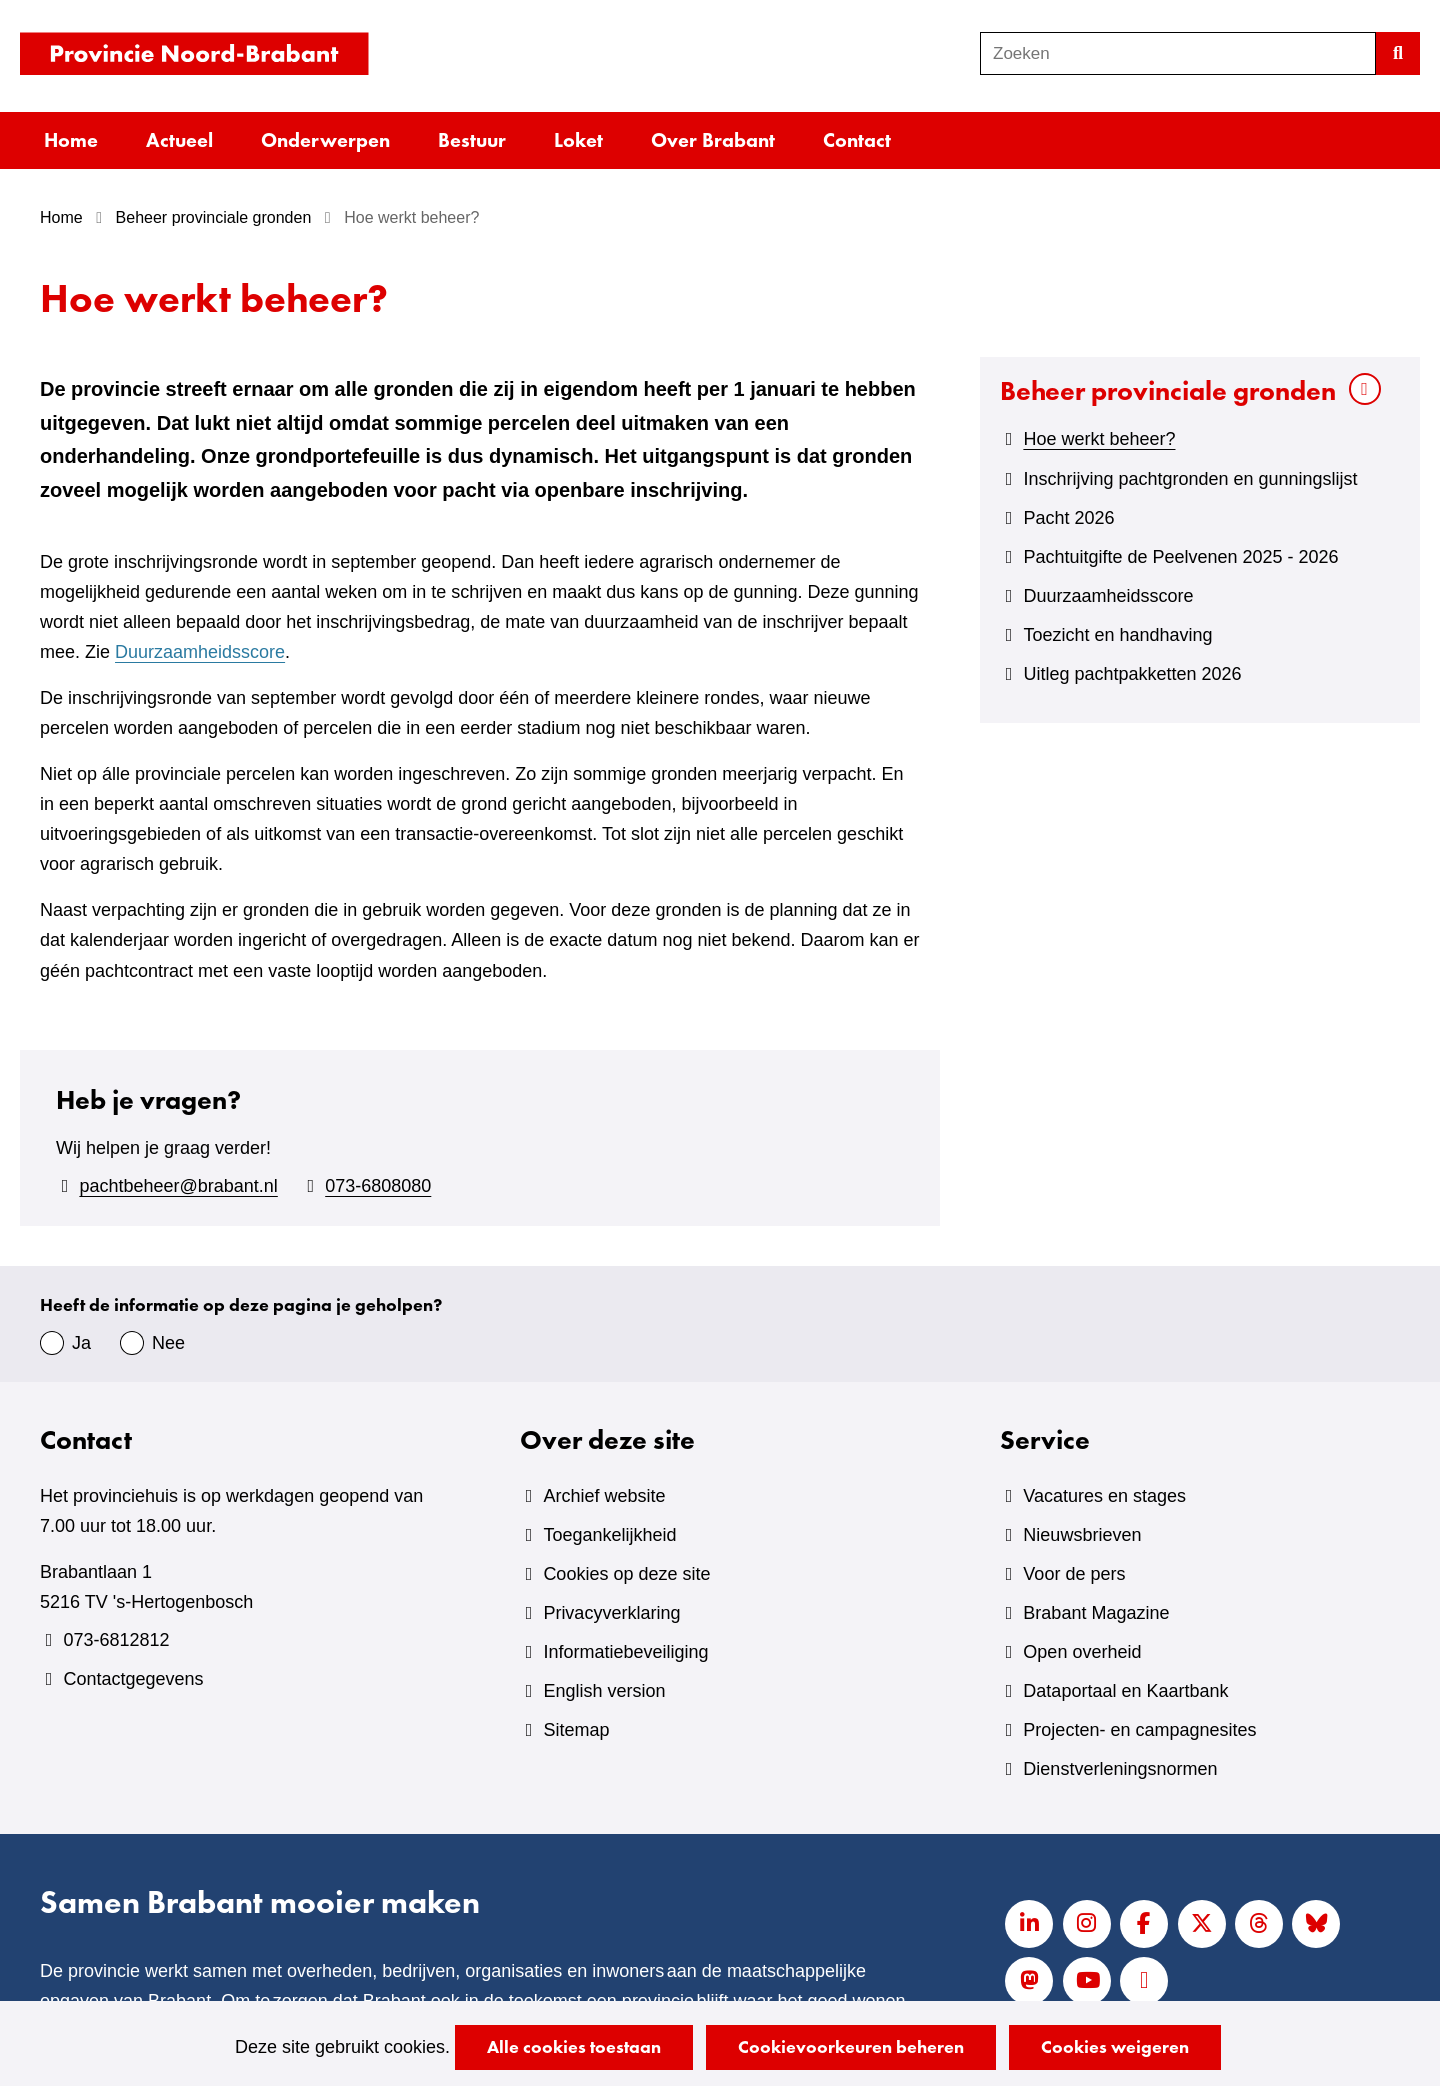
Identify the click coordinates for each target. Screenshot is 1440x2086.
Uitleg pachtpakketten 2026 (1132, 674)
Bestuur (472, 140)
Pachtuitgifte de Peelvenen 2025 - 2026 (1180, 557)
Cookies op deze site (626, 1574)
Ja (81, 1343)
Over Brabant (713, 140)
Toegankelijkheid (609, 1535)
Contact (857, 140)
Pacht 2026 (1068, 518)
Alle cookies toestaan (574, 2046)
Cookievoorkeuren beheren (851, 2046)
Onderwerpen (325, 140)
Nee (168, 1343)
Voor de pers (1074, 1574)
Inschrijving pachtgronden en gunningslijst (1190, 479)
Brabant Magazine (1096, 1613)
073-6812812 (116, 1640)
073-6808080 (378, 1186)
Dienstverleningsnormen (1120, 1769)
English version (604, 1691)
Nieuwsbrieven (1082, 1535)
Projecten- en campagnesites (1139, 1730)
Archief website (604, 1496)
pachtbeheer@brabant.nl (178, 1186)
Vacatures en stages (1104, 1496)
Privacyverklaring (611, 1613)
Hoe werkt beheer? (1099, 439)
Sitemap (576, 1730)
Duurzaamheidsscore (200, 652)
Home (71, 140)
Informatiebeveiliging (625, 1652)
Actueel (179, 140)
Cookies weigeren (1115, 2046)
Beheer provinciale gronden (1168, 390)
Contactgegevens (133, 1679)
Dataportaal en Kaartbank (1125, 1691)
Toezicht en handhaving (1117, 635)
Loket (578, 140)
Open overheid (1082, 1652)
